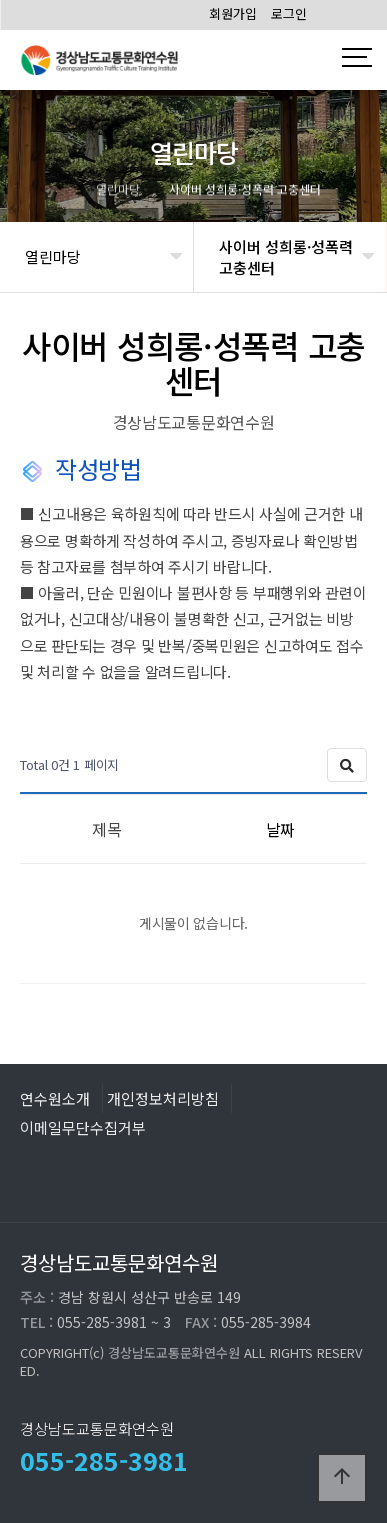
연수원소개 (55, 1098)
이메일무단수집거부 (83, 1127)
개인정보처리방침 (163, 1098)
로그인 (289, 13)
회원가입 (233, 13)
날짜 (280, 829)
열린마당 (53, 256)
